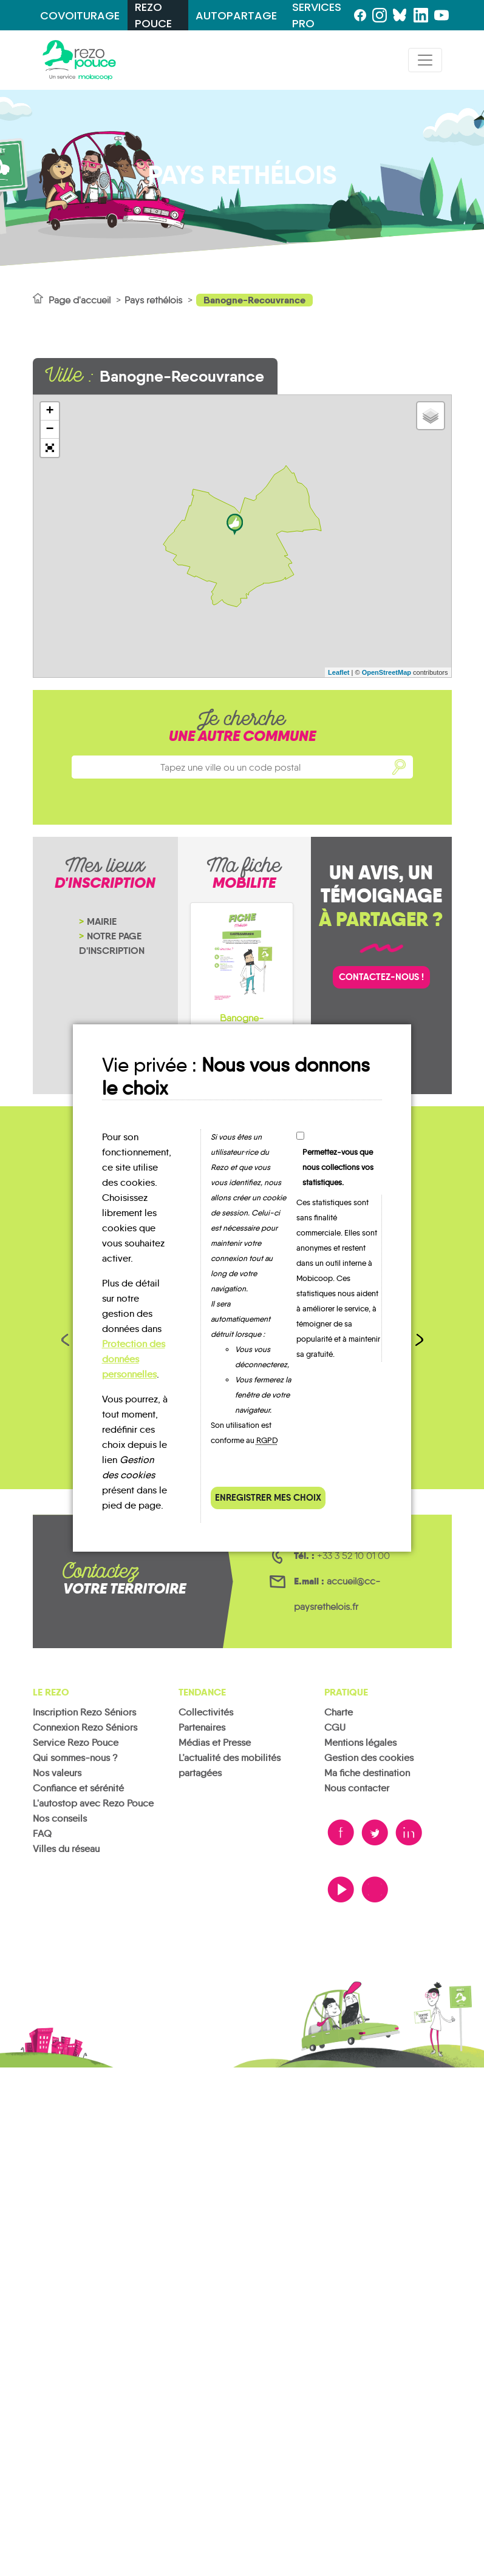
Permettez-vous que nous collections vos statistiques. (337, 1167)
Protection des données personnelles (133, 1359)
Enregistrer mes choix (268, 1497)
